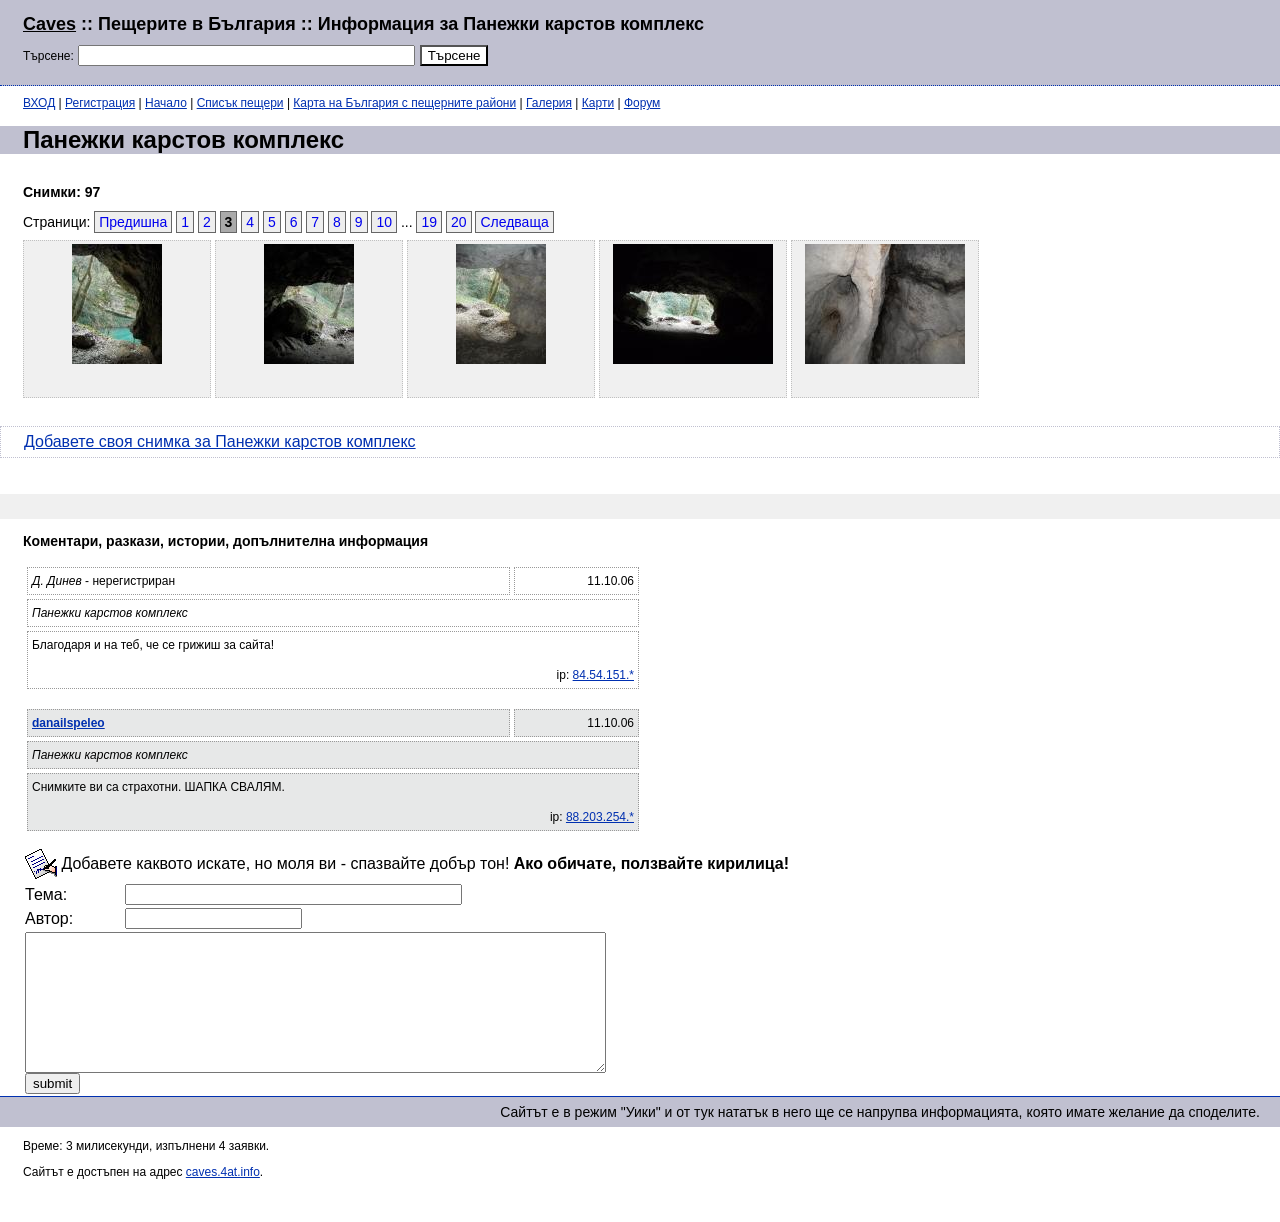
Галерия (549, 103)
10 (384, 222)
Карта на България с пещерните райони (404, 103)
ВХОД (39, 103)
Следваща (514, 222)
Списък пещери (240, 103)
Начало (166, 103)
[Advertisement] (1014, 40)
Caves (49, 24)
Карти (598, 103)
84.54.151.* (603, 675)
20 (459, 222)
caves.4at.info (223, 1199)
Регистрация (100, 103)
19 (429, 222)
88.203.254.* (600, 817)
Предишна (133, 222)
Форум (642, 103)
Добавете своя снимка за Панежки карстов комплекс (220, 441)
